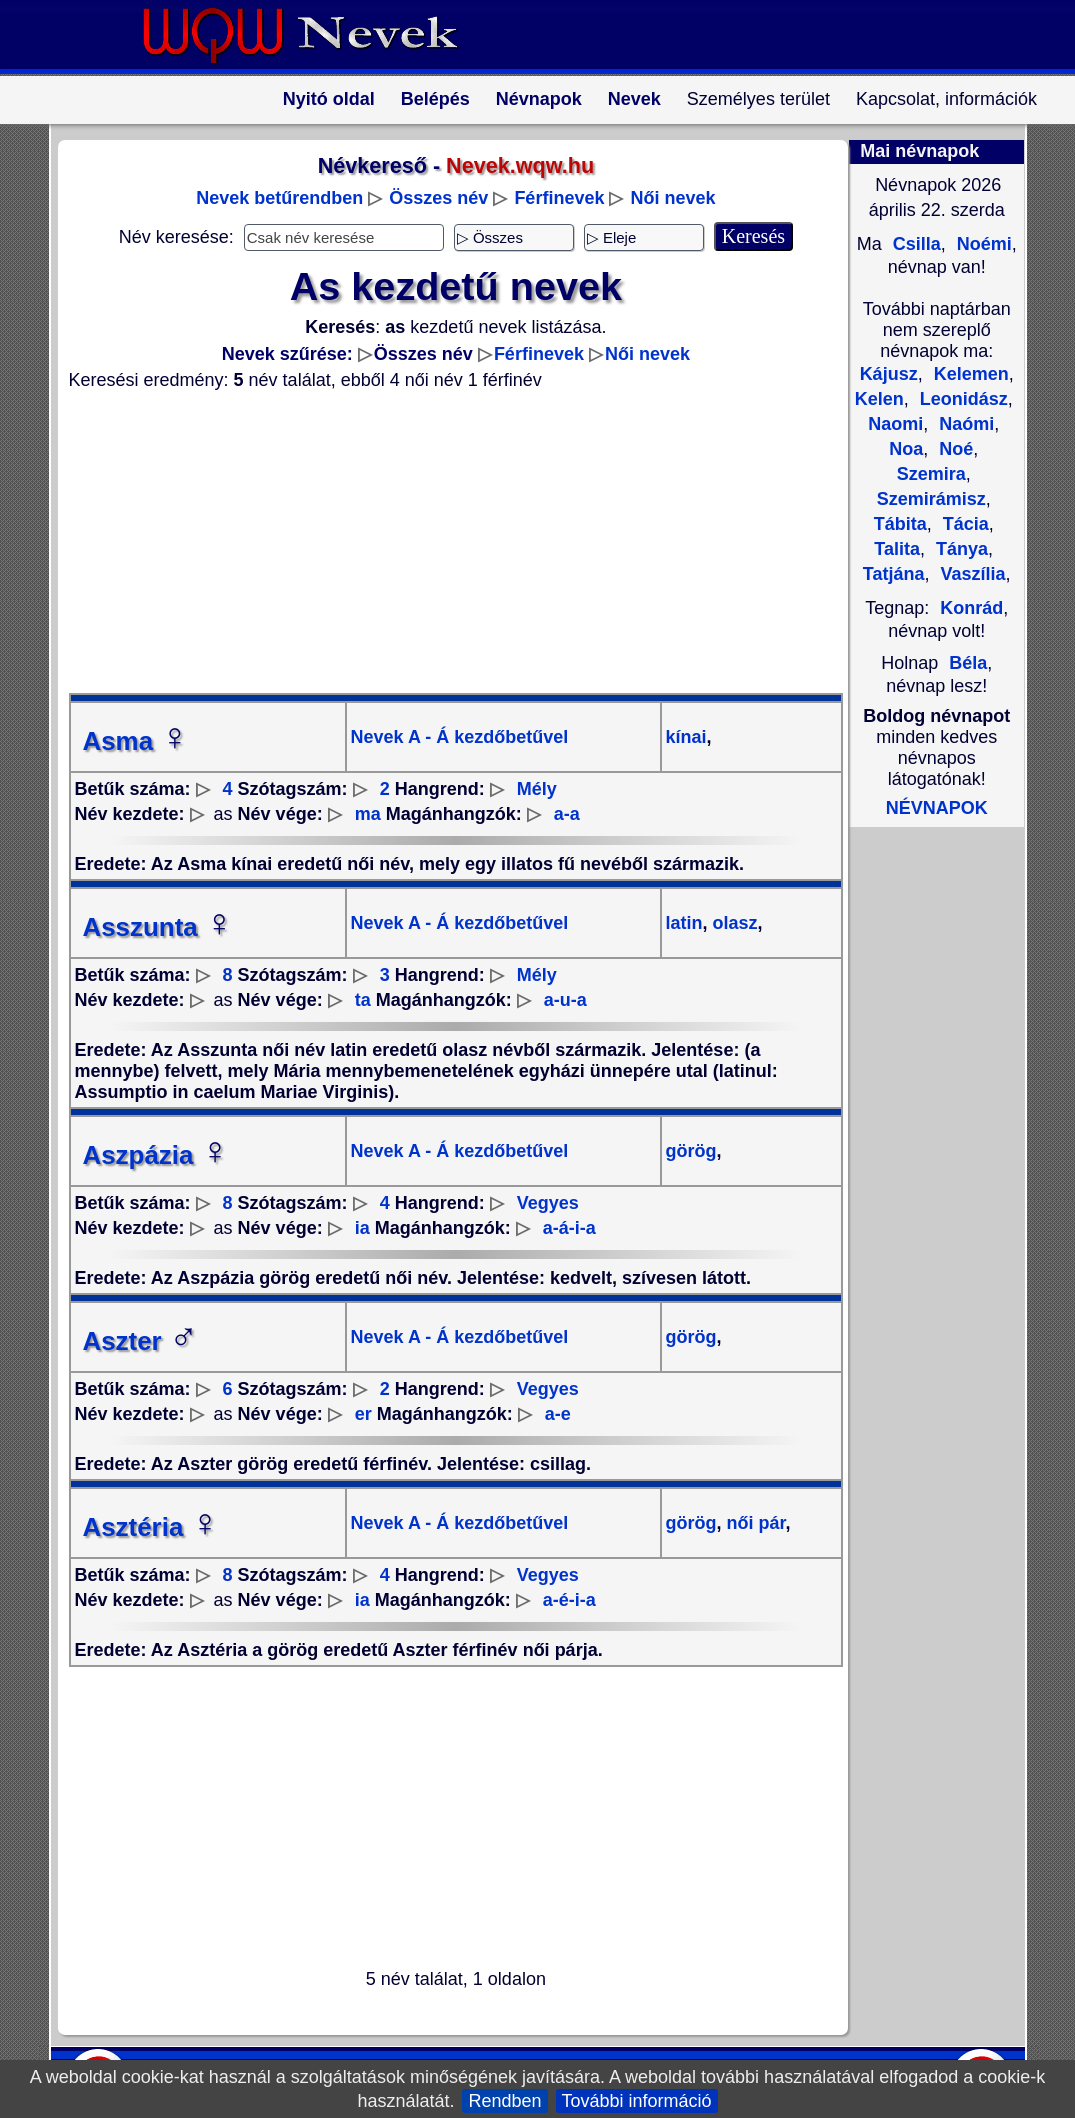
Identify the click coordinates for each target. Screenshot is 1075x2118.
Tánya (959, 549)
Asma (136, 741)
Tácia (963, 524)
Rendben (504, 2101)
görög (691, 1151)
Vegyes (548, 1203)
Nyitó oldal (329, 99)
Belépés (435, 99)
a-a (567, 814)
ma (368, 814)
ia (362, 1228)
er (363, 1414)
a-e (558, 1414)
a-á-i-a (569, 1228)
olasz (733, 923)
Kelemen (969, 374)
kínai (686, 737)
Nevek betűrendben (279, 198)
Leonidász (961, 399)
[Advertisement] (444, 542)
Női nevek (672, 198)
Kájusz (889, 374)
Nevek (634, 99)
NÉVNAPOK (937, 808)
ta (363, 1000)
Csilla (914, 244)
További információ (637, 2101)
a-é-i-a (569, 1600)
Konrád (971, 608)
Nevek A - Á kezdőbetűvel (460, 737)
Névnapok (539, 99)
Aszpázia (156, 1155)
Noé (953, 449)
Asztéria (151, 1527)
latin (684, 923)
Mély (537, 789)
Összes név (438, 198)
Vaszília (971, 574)
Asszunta (159, 927)
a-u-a (565, 1000)
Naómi (964, 424)
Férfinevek (559, 198)
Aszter (141, 1341)
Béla (968, 663)
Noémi (982, 244)
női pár (754, 1523)
